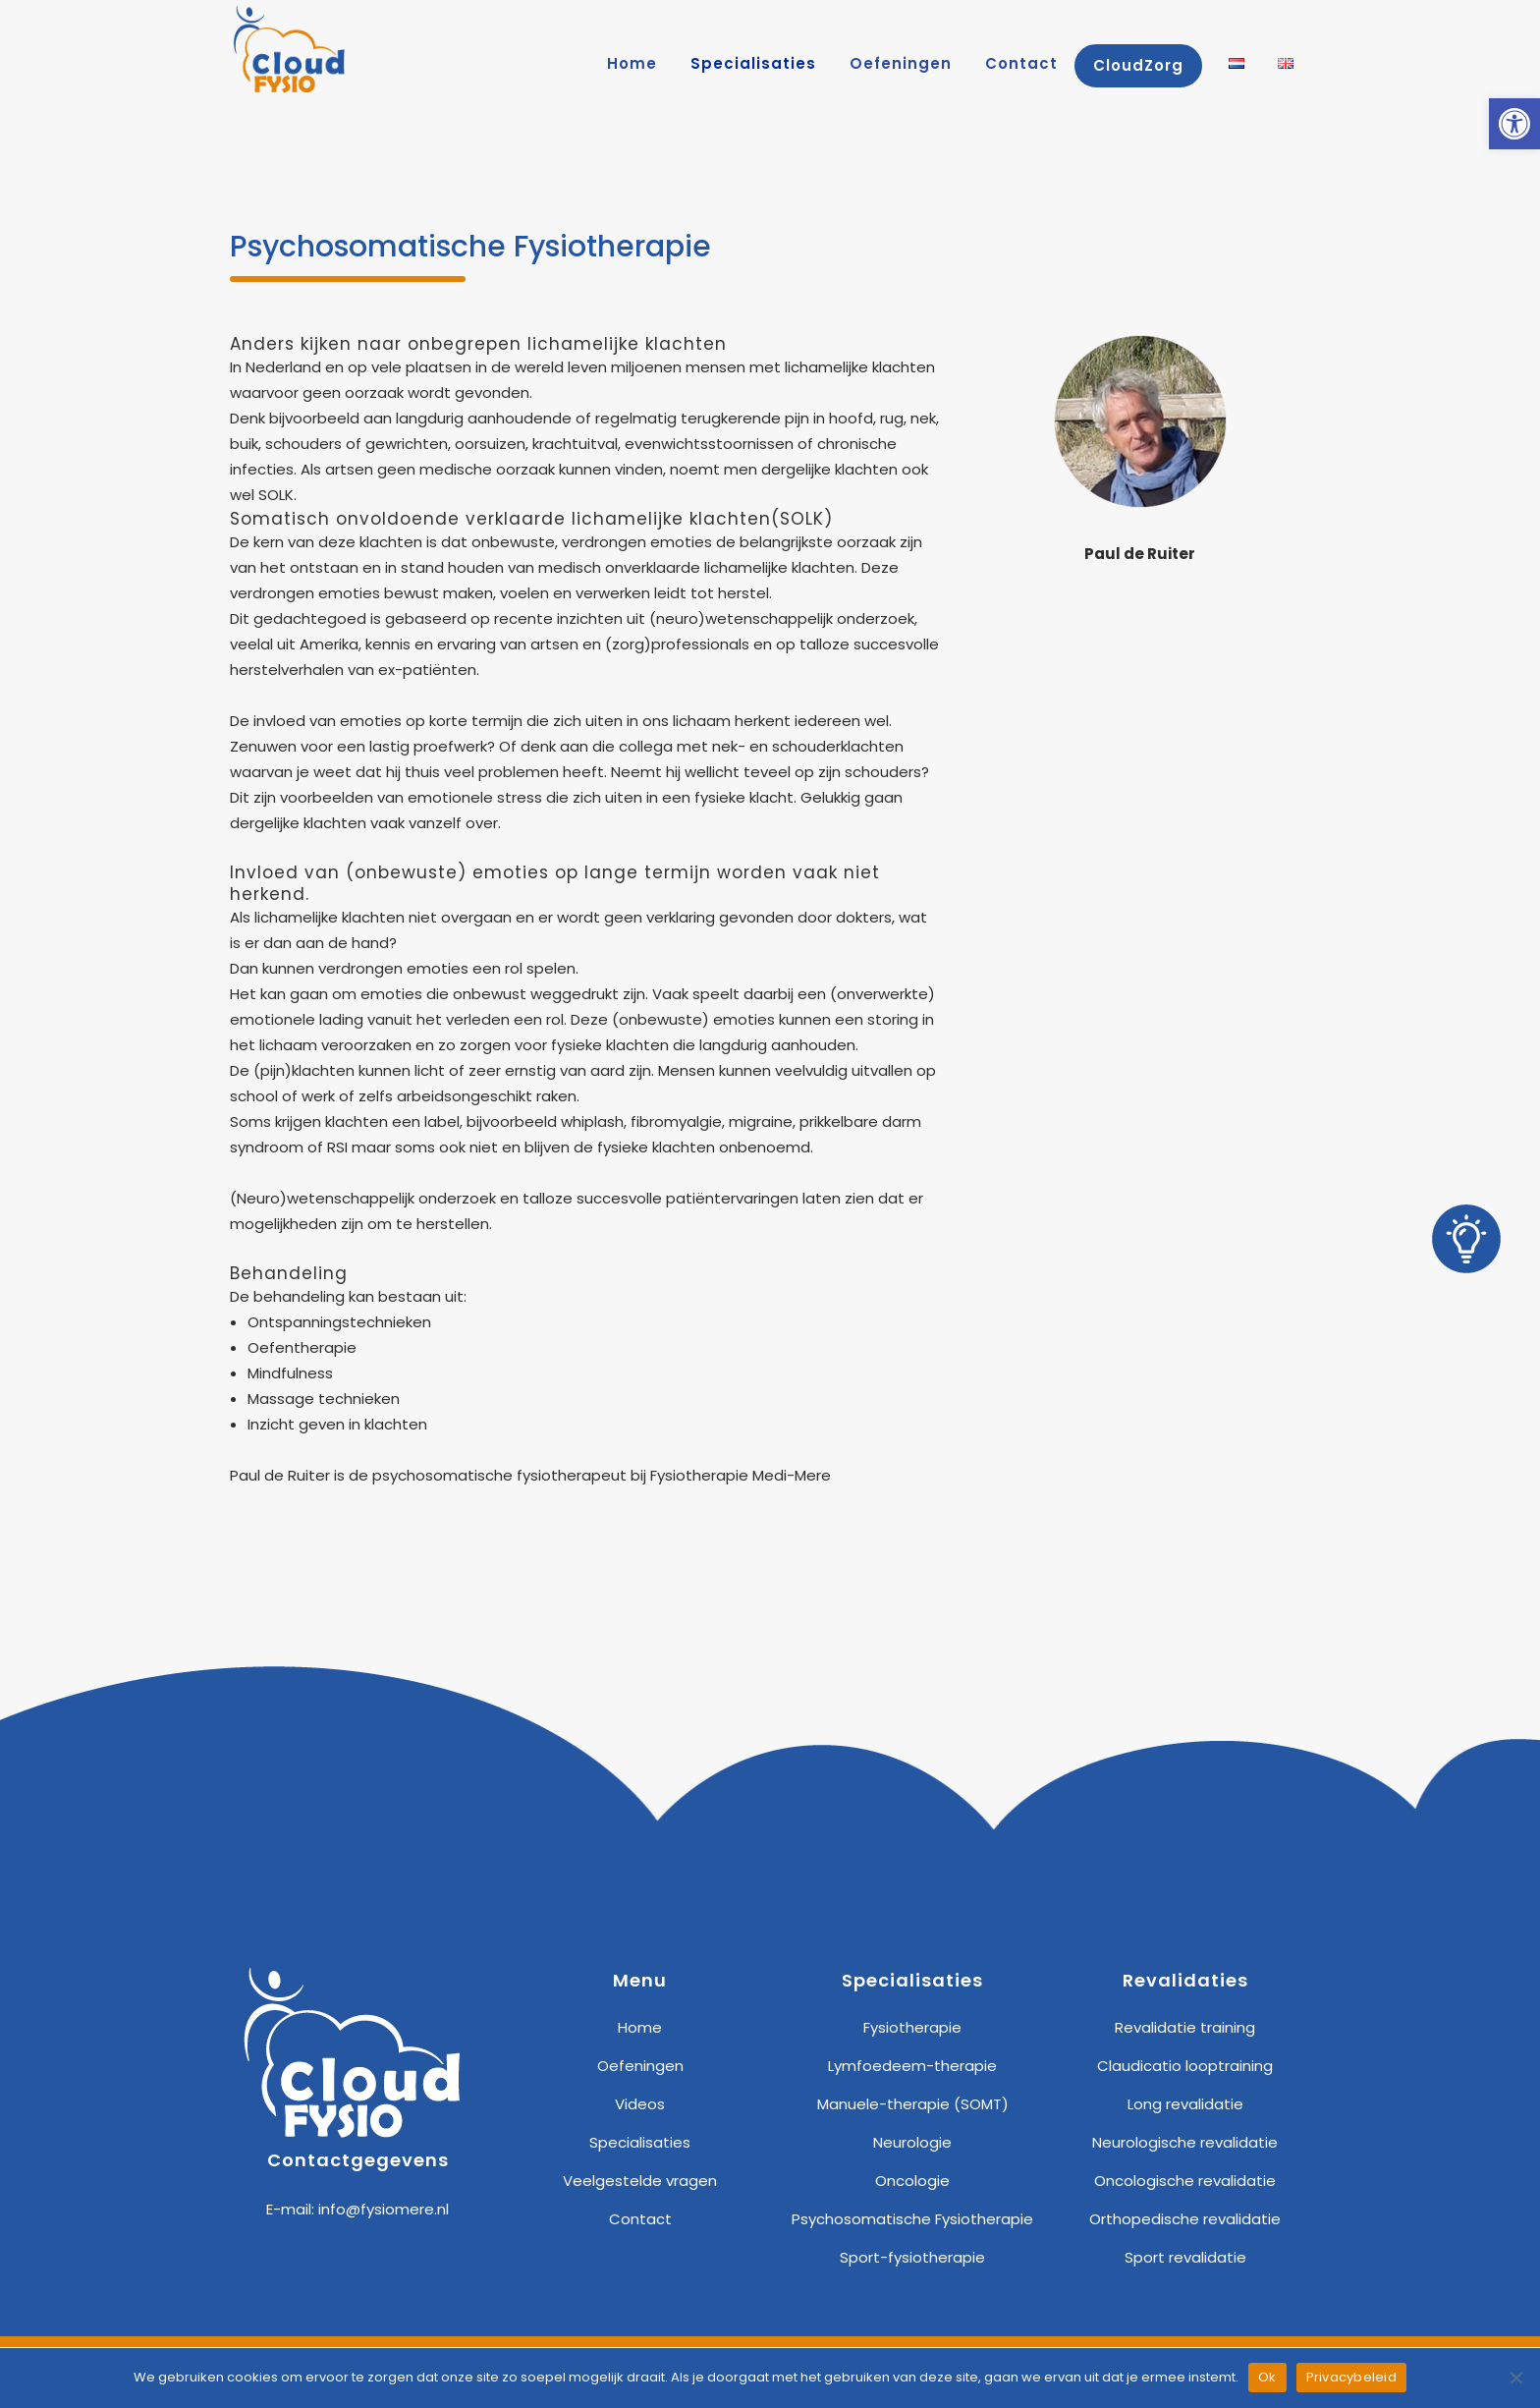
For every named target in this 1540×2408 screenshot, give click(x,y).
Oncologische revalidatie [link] (1185, 2180)
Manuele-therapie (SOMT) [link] (913, 2104)
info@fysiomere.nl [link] (383, 2209)
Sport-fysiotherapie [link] (912, 2257)
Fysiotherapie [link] (912, 2027)
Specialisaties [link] (639, 2142)
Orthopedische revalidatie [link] (1185, 2219)
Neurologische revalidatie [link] (1185, 2142)
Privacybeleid (1351, 2377)
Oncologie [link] (912, 2180)
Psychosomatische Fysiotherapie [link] (912, 2219)
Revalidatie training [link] (1185, 2027)
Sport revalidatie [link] (1185, 2257)
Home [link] (640, 2027)
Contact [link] (640, 2219)
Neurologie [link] (912, 2142)
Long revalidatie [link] (1185, 2104)
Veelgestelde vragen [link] (640, 2180)
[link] (1514, 123)
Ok (1267, 2377)
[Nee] (1515, 2377)
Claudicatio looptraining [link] (1185, 2065)
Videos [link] (640, 2104)
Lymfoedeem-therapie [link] (912, 2065)
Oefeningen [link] (640, 2065)
